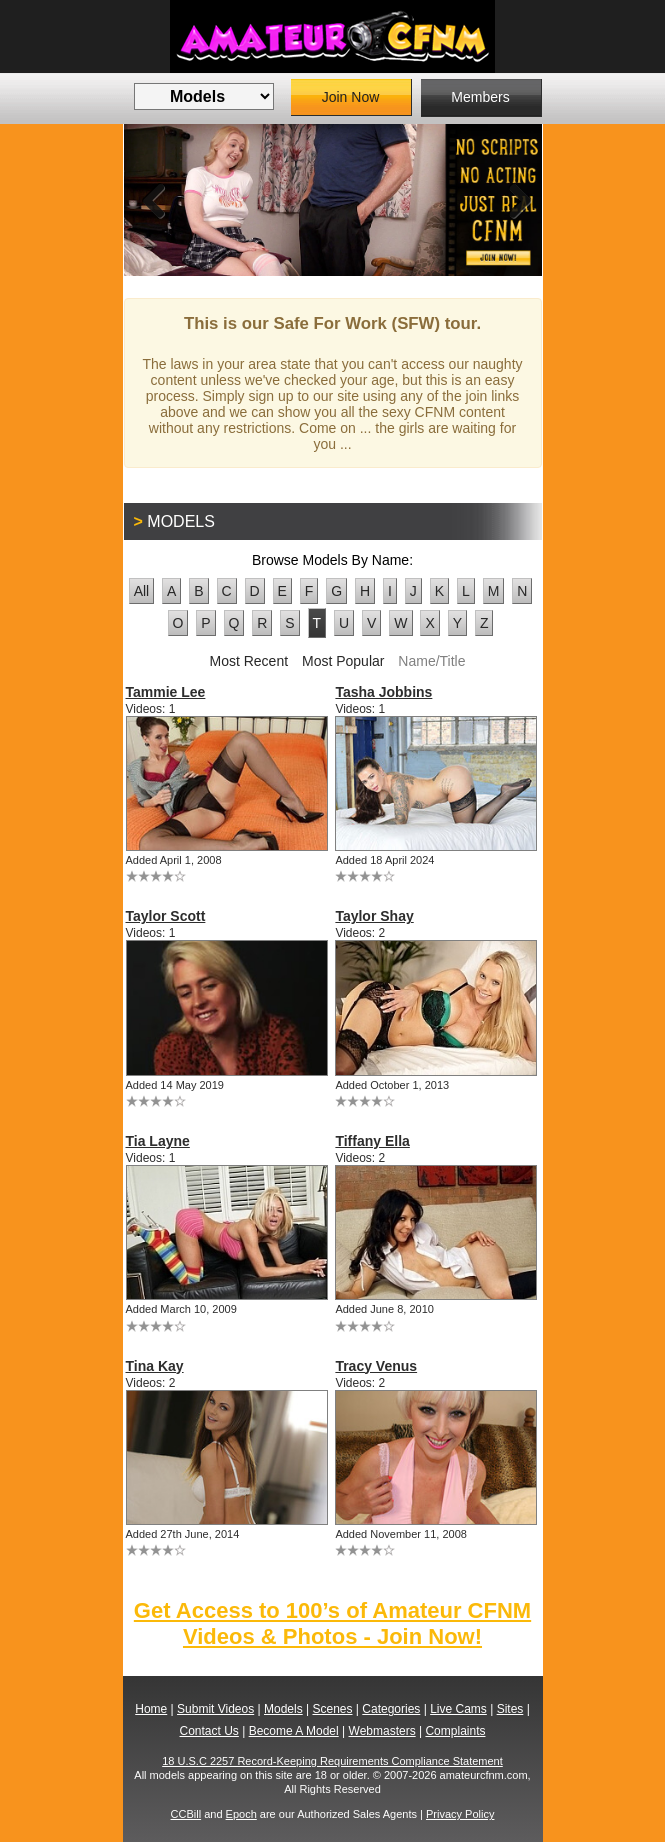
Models (283, 1709)
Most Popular (343, 661)
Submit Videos (215, 1709)
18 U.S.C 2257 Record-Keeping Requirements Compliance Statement (332, 1761)
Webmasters (382, 1731)
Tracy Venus (376, 1366)
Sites (510, 1709)
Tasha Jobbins (383, 692)
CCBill (186, 1814)
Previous (154, 200)
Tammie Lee (166, 692)
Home (151, 1709)
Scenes (332, 1709)
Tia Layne (158, 1141)
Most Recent (248, 661)
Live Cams (458, 1709)
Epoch (241, 1814)
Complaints (455, 1731)
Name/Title (431, 661)
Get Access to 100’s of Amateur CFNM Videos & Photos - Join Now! (332, 1623)
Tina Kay (155, 1366)
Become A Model (294, 1731)
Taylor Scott (166, 916)
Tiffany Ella (372, 1141)
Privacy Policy (460, 1814)
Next (512, 200)
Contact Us (209, 1731)
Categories (391, 1709)
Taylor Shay (374, 916)
